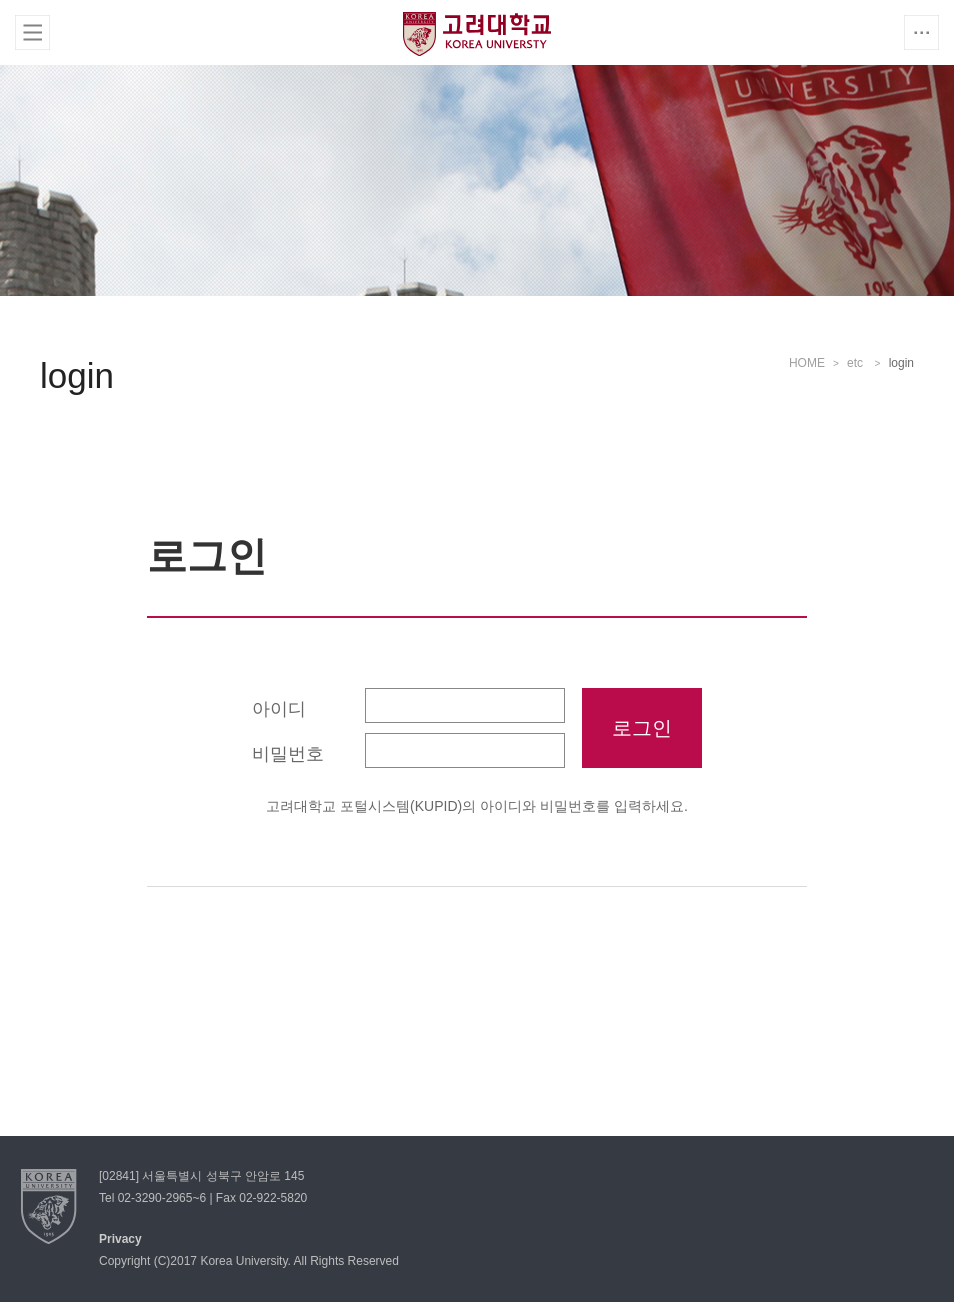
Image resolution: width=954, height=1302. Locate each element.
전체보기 (32, 32)
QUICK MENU (921, 32)
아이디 (279, 709)
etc (856, 363)
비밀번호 (288, 754)
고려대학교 (477, 34)
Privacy (120, 1239)
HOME (807, 363)
